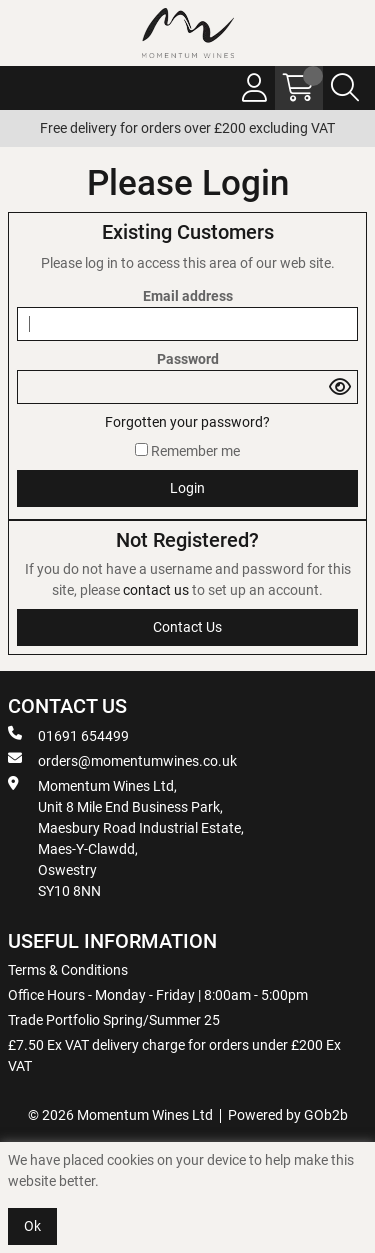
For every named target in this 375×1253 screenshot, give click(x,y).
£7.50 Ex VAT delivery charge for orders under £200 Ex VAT (174, 1055)
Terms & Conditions (68, 970)
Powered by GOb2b (288, 1115)
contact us (157, 590)
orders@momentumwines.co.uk (122, 760)
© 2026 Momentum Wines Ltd (120, 1115)
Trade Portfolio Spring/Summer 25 (114, 1020)
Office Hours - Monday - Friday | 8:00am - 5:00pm (158, 995)
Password (188, 359)
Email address (188, 296)
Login (187, 488)
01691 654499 (68, 735)
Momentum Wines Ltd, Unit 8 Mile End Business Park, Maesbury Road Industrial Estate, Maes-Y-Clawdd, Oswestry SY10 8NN (126, 837)
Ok (32, 1226)
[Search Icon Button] (345, 88)
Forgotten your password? (187, 422)
